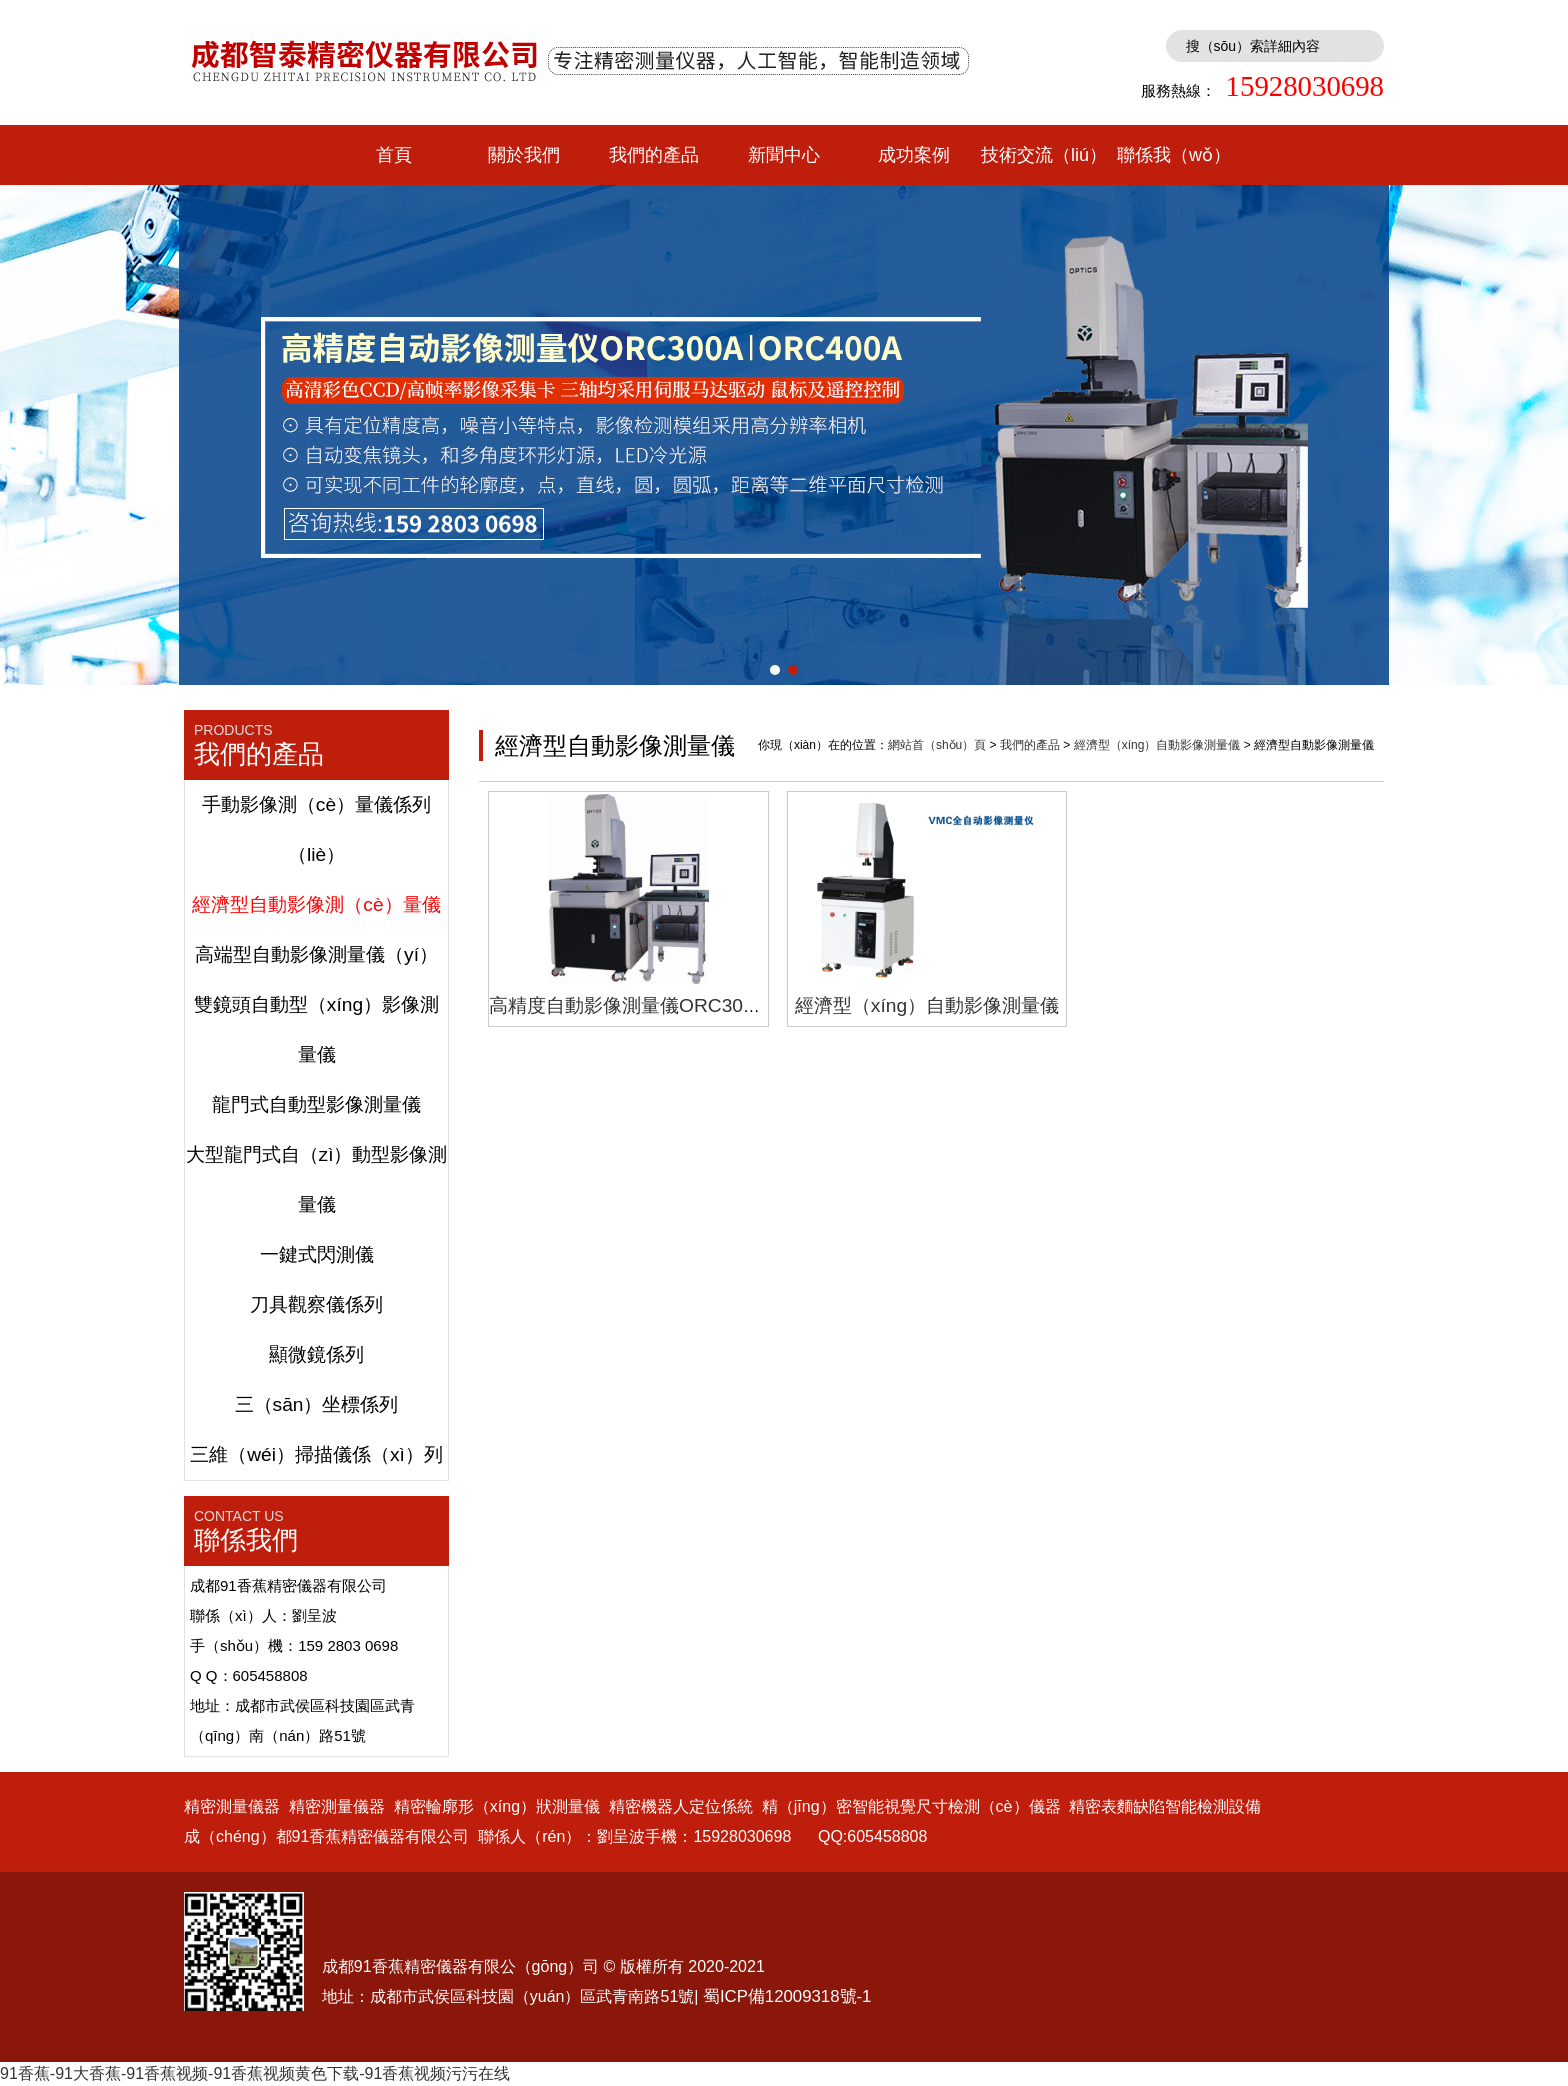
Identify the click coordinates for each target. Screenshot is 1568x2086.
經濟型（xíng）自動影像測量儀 (1157, 745)
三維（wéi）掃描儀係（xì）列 (316, 1454)
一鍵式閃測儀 (317, 1254)
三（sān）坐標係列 (317, 1404)
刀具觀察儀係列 (316, 1304)
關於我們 (524, 155)
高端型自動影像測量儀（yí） (316, 954)
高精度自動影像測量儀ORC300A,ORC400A (674, 1005)
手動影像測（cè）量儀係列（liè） (316, 829)
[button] (775, 670)
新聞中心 (784, 155)
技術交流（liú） (1044, 155)
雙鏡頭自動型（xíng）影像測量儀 (316, 1029)
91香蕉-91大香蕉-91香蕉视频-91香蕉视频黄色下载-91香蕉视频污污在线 (255, 2073)
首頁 (394, 155)
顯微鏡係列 (316, 1354)
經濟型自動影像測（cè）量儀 (316, 904)
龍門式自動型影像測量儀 (316, 1104)
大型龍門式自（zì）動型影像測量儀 (317, 1179)
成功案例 (914, 155)
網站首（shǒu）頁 (937, 745)
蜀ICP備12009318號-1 (787, 1996)
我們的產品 (654, 155)
